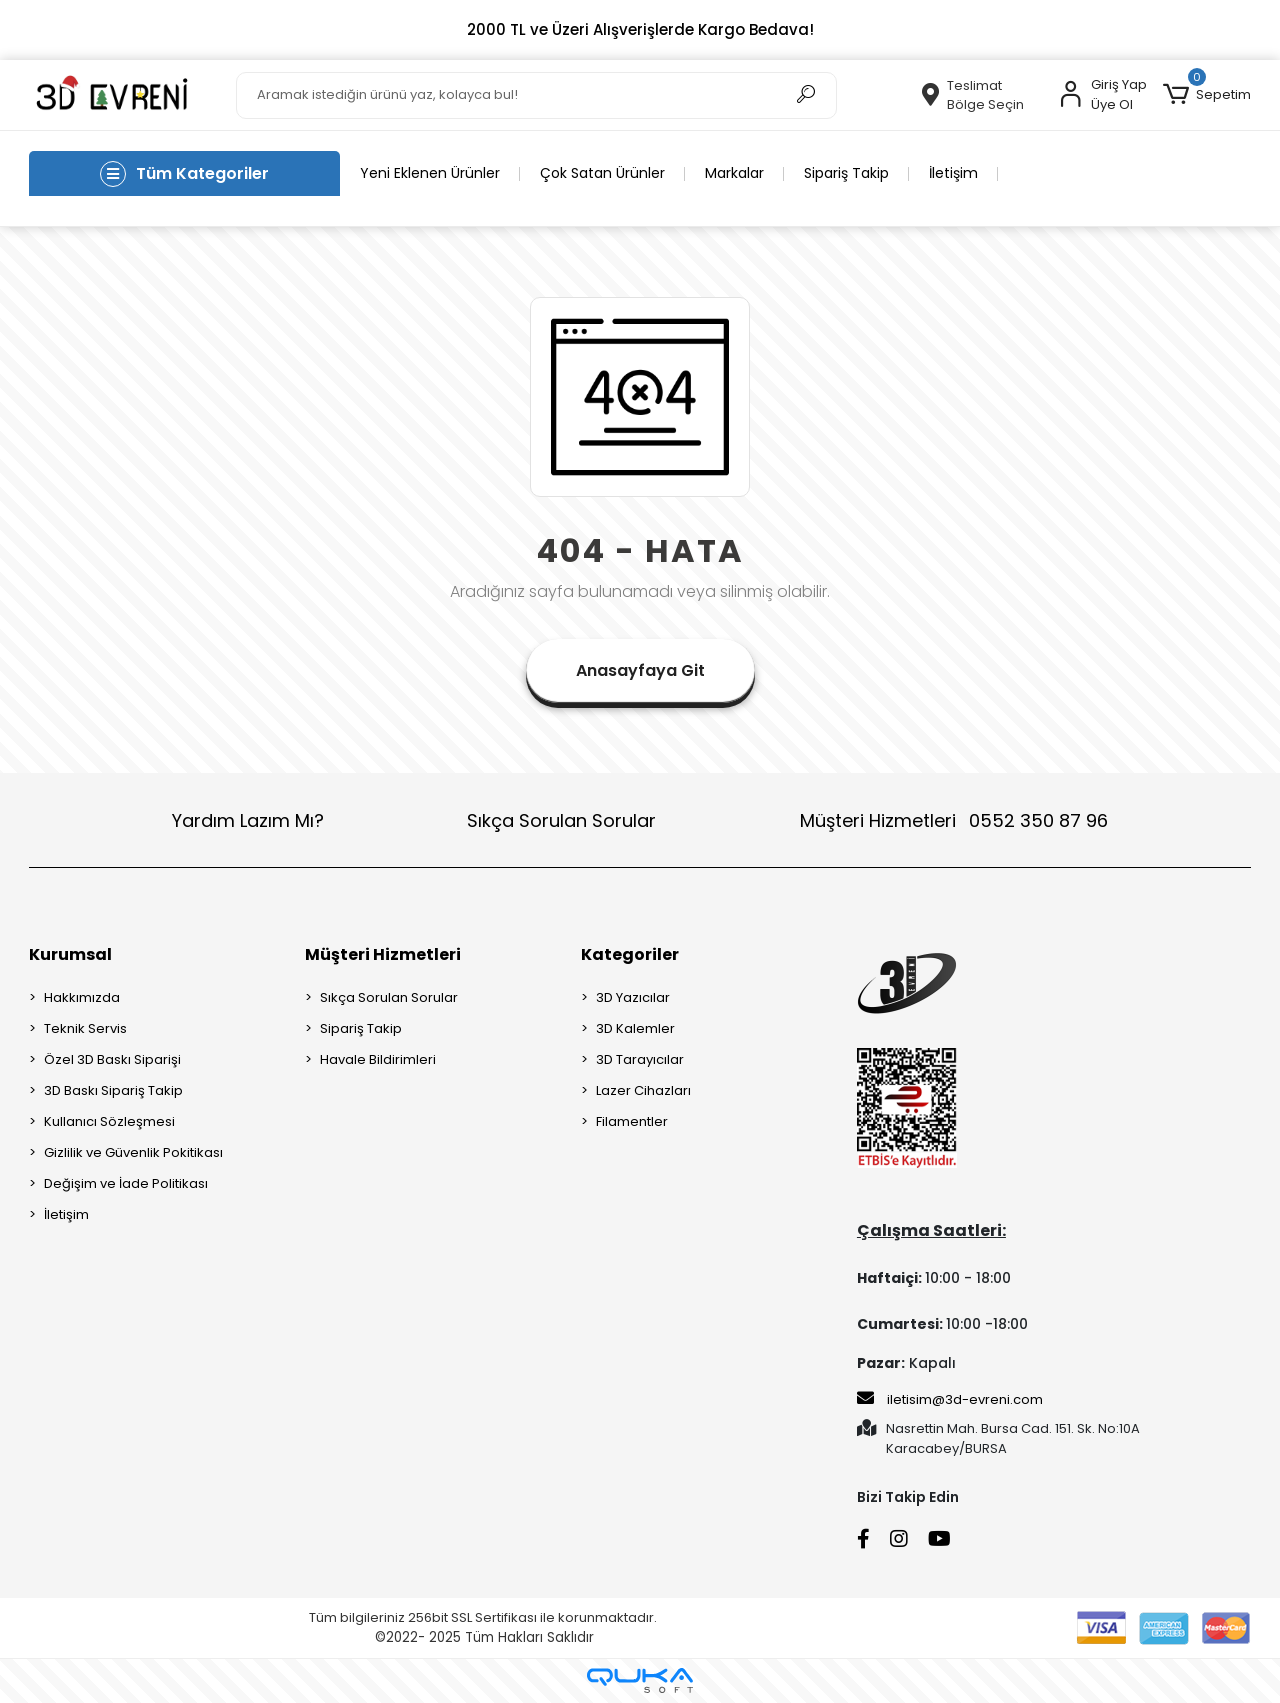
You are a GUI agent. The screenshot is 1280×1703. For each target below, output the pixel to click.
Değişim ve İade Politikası (126, 1183)
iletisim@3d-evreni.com (950, 1399)
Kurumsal (70, 954)
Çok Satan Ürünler (602, 173)
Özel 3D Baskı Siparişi (112, 1059)
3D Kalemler (635, 1028)
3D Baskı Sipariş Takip (113, 1090)
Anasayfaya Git (640, 670)
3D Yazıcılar (633, 997)
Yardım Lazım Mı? (248, 820)
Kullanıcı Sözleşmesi (109, 1121)
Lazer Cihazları (643, 1090)
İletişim (953, 173)
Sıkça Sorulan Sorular (561, 820)
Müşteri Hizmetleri (954, 820)
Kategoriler (630, 954)
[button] (1206, 95)
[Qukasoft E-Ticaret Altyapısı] (640, 1680)
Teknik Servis (85, 1028)
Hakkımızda (82, 997)
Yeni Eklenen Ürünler (430, 173)
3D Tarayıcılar (640, 1059)
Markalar (734, 173)
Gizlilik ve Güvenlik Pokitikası (133, 1152)
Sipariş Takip (846, 173)
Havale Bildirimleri (378, 1059)
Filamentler (632, 1121)
